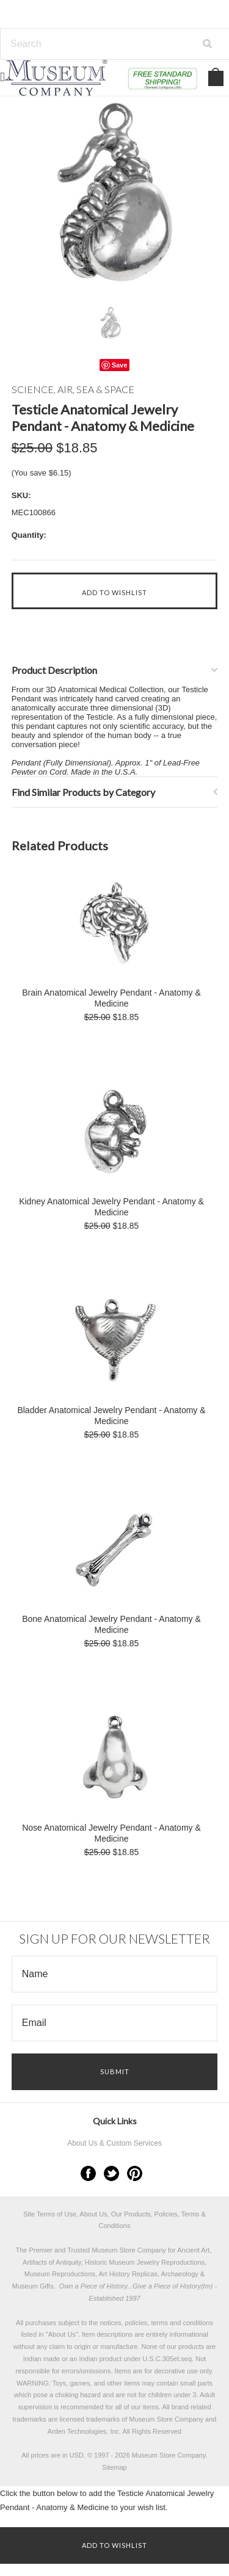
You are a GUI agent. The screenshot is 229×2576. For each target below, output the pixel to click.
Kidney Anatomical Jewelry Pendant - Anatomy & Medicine (111, 1206)
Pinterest (134, 2173)
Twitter (111, 2173)
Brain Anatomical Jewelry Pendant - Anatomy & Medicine (111, 998)
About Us (62, 2334)
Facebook (88, 2173)
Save (120, 365)
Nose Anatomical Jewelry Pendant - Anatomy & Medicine (111, 1833)
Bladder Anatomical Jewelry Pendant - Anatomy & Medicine (111, 1415)
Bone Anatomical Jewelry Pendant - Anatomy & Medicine (111, 1624)
